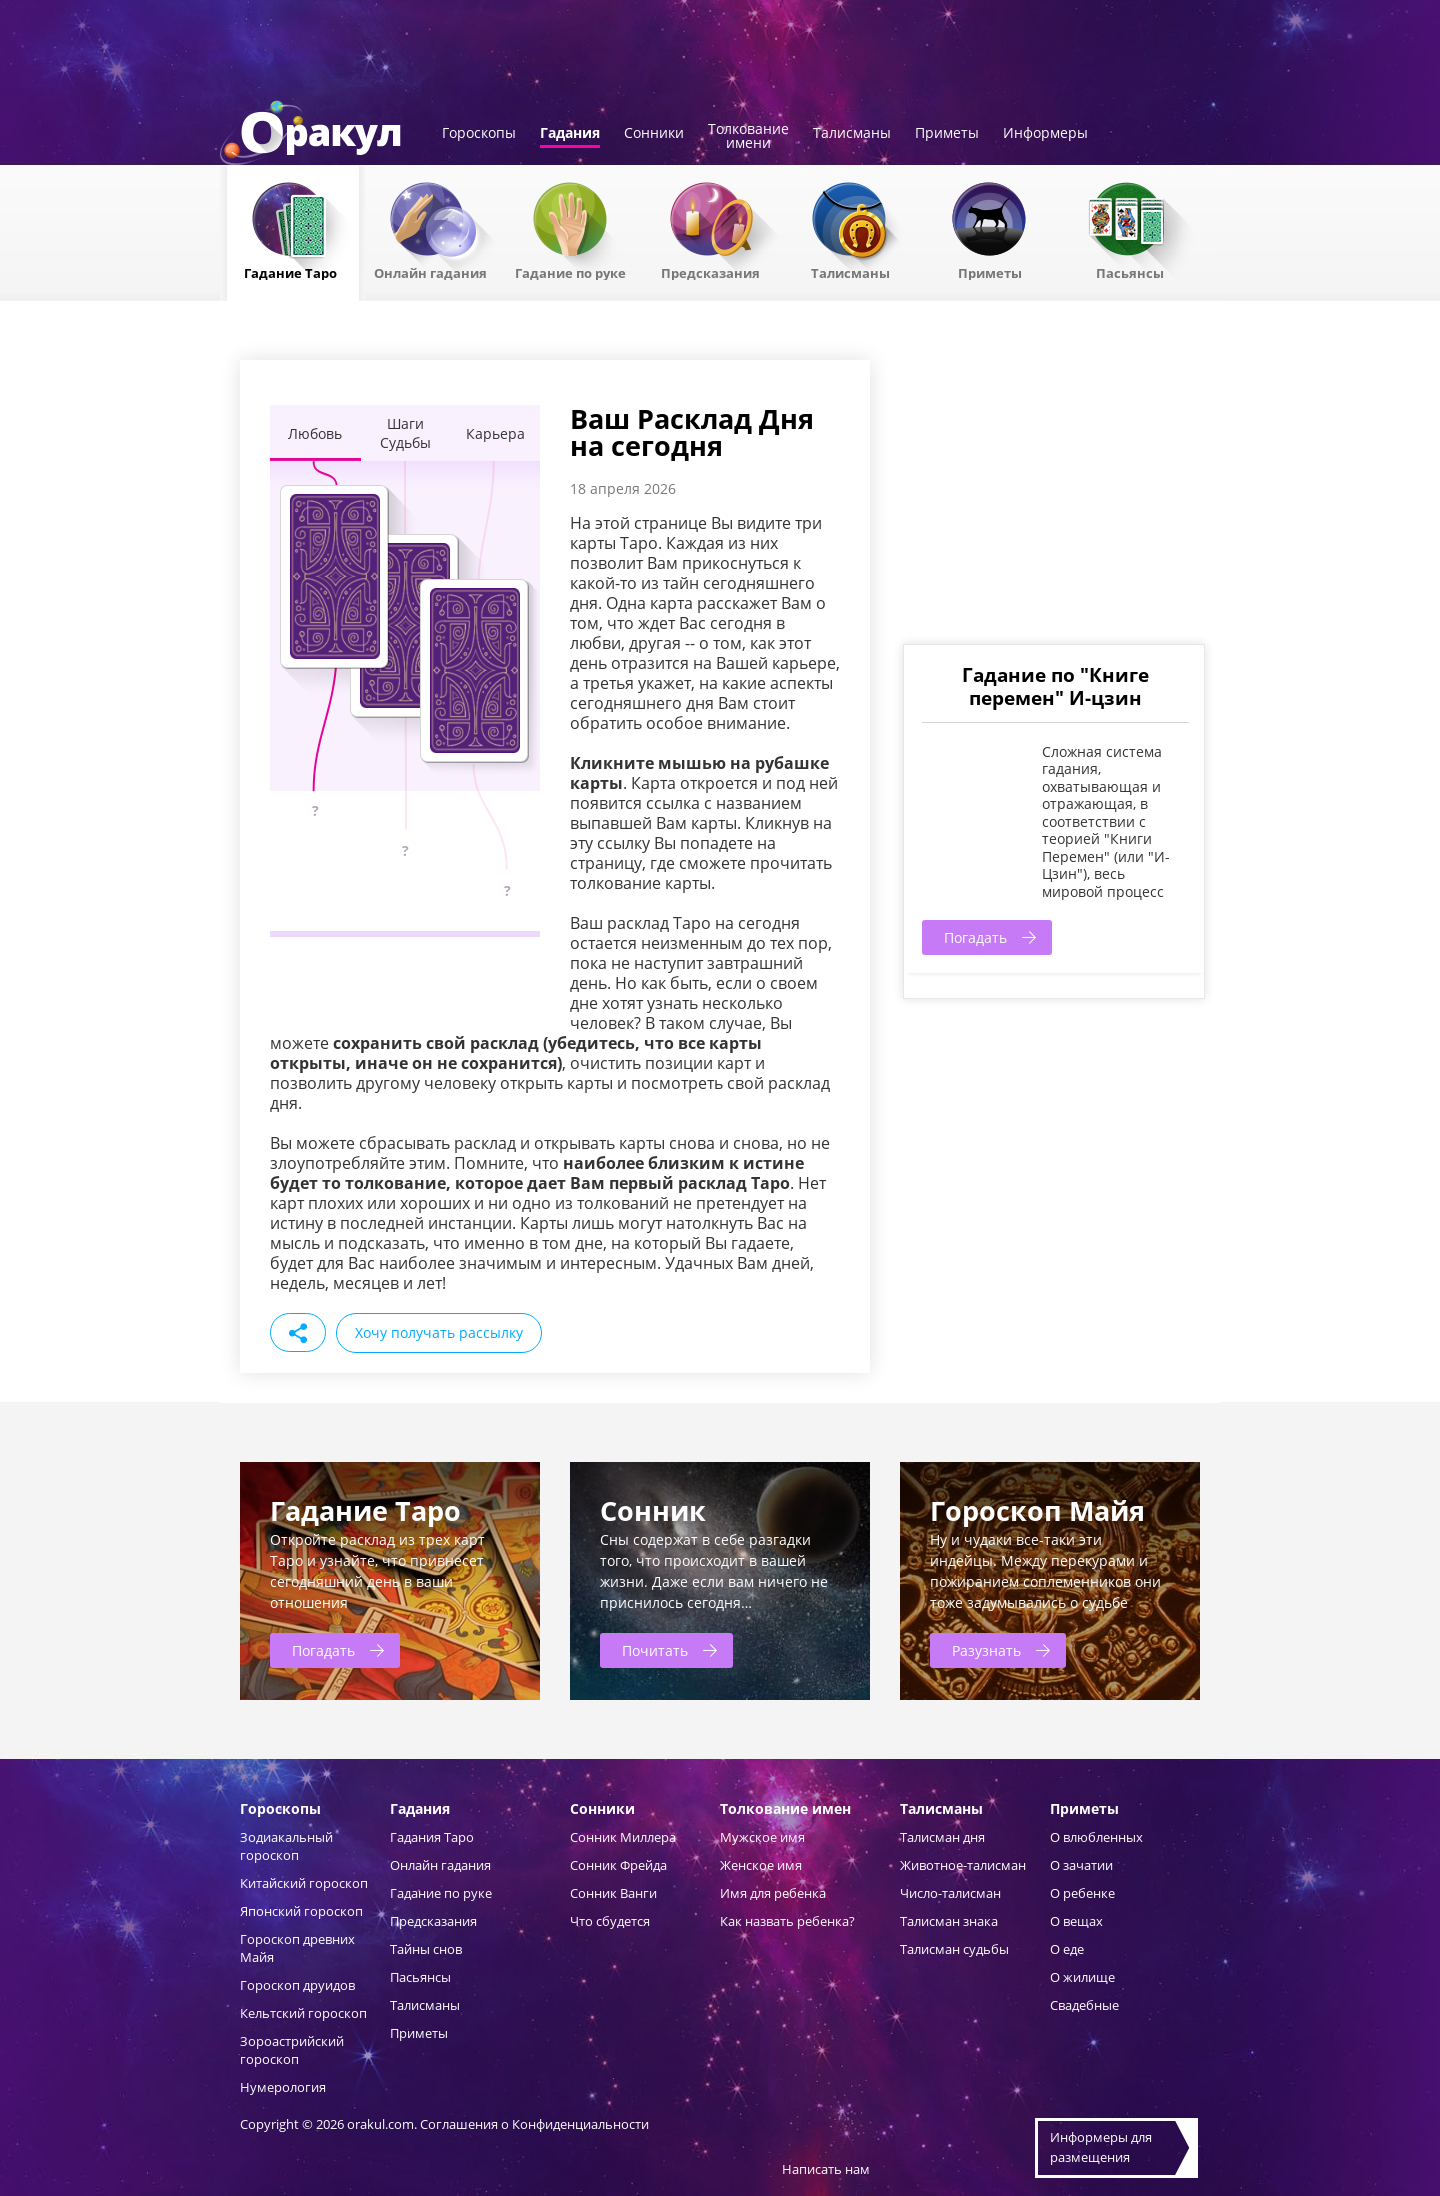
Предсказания (710, 272)
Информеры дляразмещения (1101, 2147)
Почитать (655, 1650)
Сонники (654, 134)
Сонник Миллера (623, 1837)
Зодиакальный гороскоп (286, 1846)
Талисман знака (949, 1921)
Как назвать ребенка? (787, 1921)
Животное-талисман (963, 1865)
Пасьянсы (1130, 272)
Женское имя (761, 1865)
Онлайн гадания (430, 272)
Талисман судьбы (954, 1949)
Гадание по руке (570, 272)
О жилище (1082, 1977)
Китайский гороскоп (304, 1883)
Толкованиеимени (748, 137)
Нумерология (283, 2087)
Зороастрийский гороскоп (292, 2050)
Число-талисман (950, 1893)
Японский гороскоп (301, 1911)
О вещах (1076, 1921)
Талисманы (852, 134)
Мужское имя (762, 1837)
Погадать (975, 937)
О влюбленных (1096, 1837)
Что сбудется (610, 1921)
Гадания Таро (432, 1837)
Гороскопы (479, 134)
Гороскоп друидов (297, 1985)
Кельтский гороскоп (303, 2013)
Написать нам (826, 2169)
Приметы (947, 134)
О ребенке (1082, 1893)
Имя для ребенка (773, 1893)
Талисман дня (942, 1837)
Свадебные (1084, 2005)
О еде (1067, 1949)
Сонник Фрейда (618, 1865)
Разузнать (986, 1650)
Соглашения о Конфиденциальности (534, 2124)
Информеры (1045, 134)
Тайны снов (426, 1949)
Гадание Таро (290, 272)
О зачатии (1081, 1865)
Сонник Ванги (613, 1893)
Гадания (570, 134)
